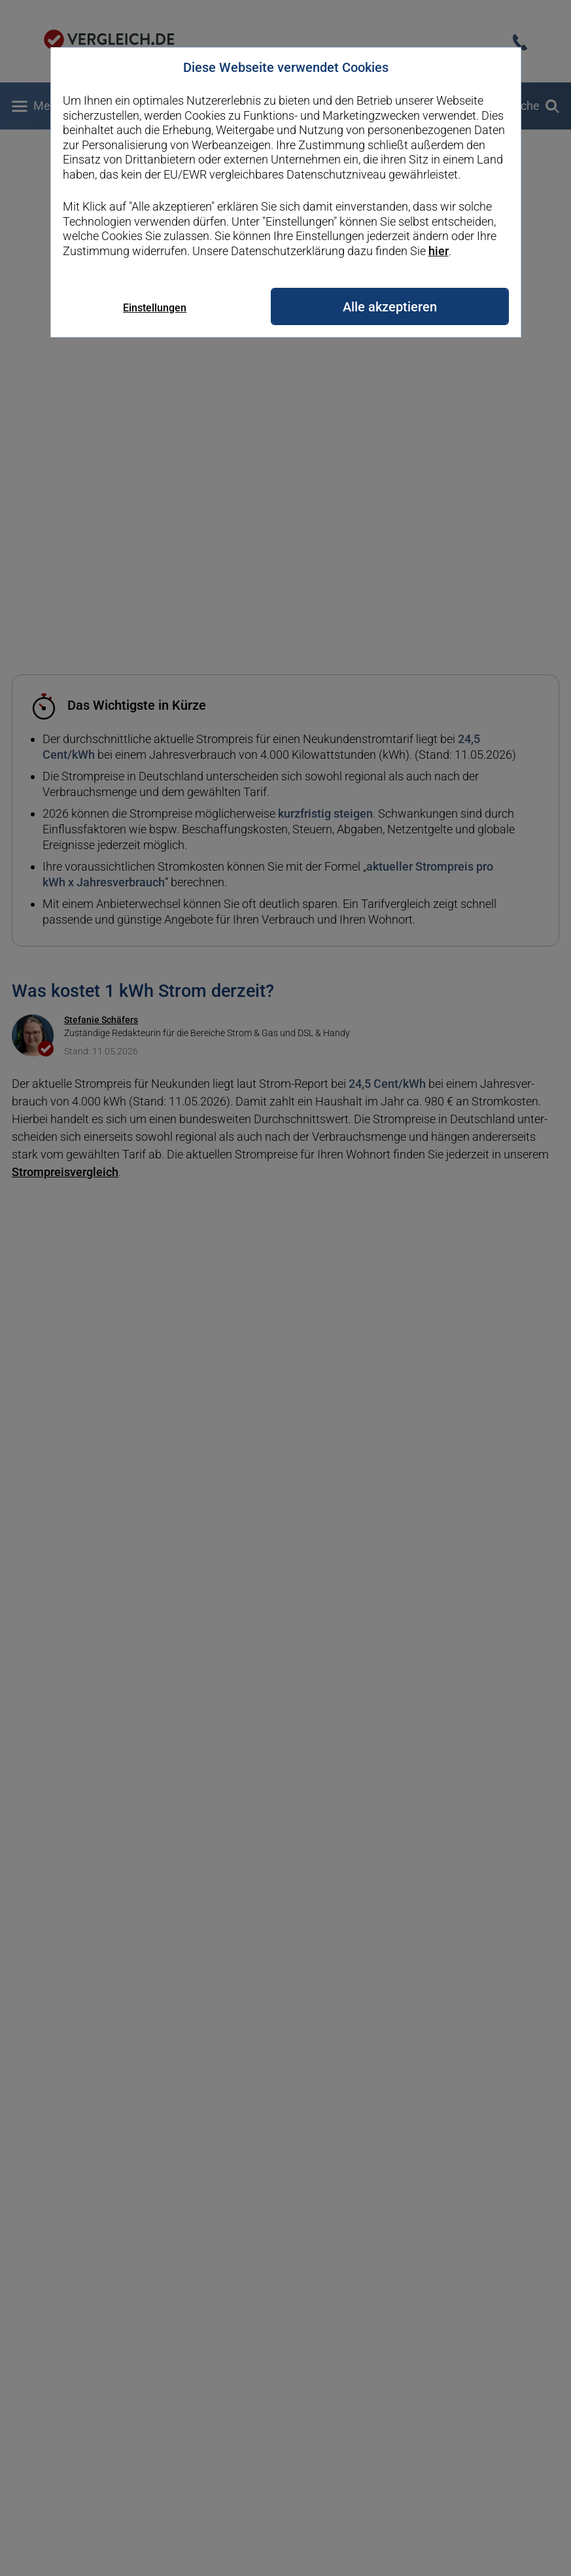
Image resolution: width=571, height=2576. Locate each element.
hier (438, 251)
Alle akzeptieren (390, 307)
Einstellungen (154, 308)
